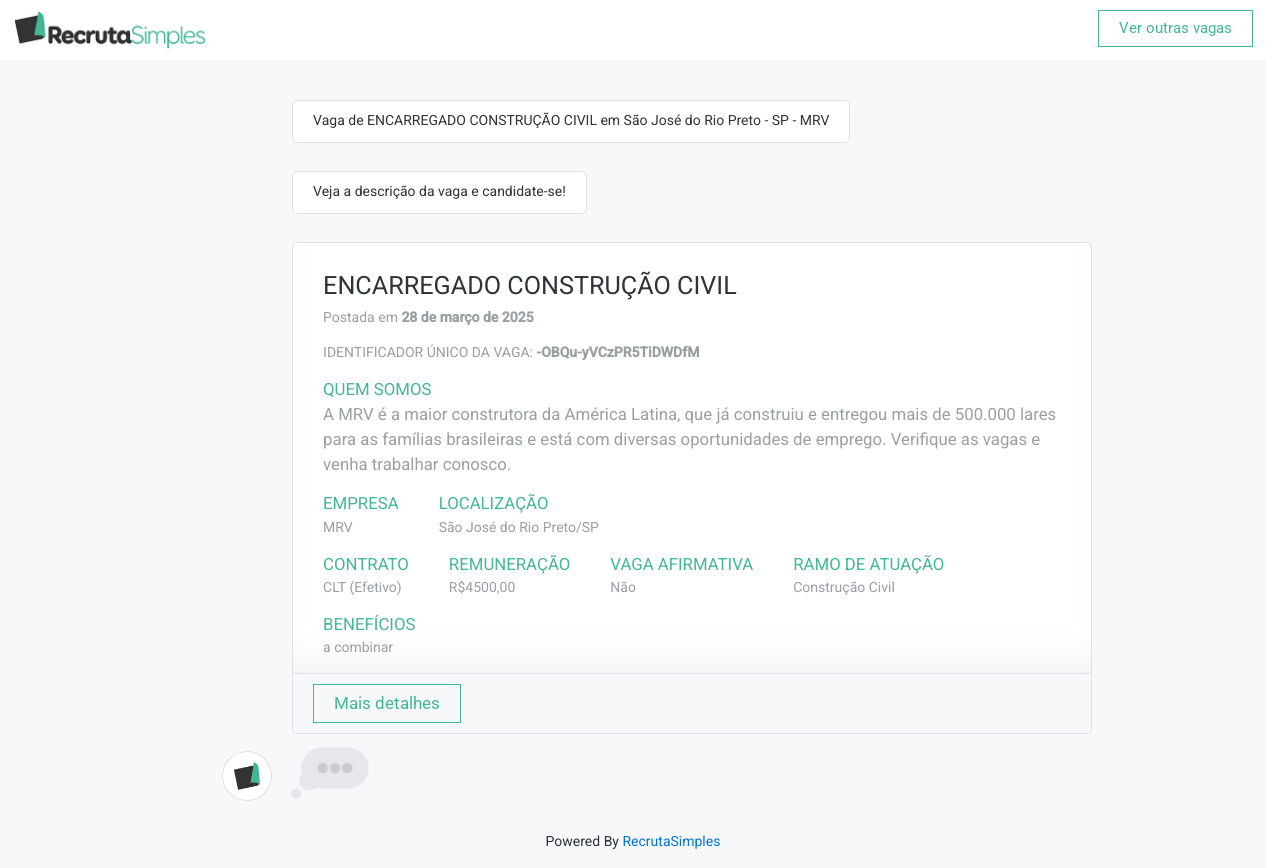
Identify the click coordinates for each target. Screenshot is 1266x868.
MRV (338, 528)
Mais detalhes (387, 703)
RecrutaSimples (671, 842)
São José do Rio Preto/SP (519, 528)
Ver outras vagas (1175, 28)
